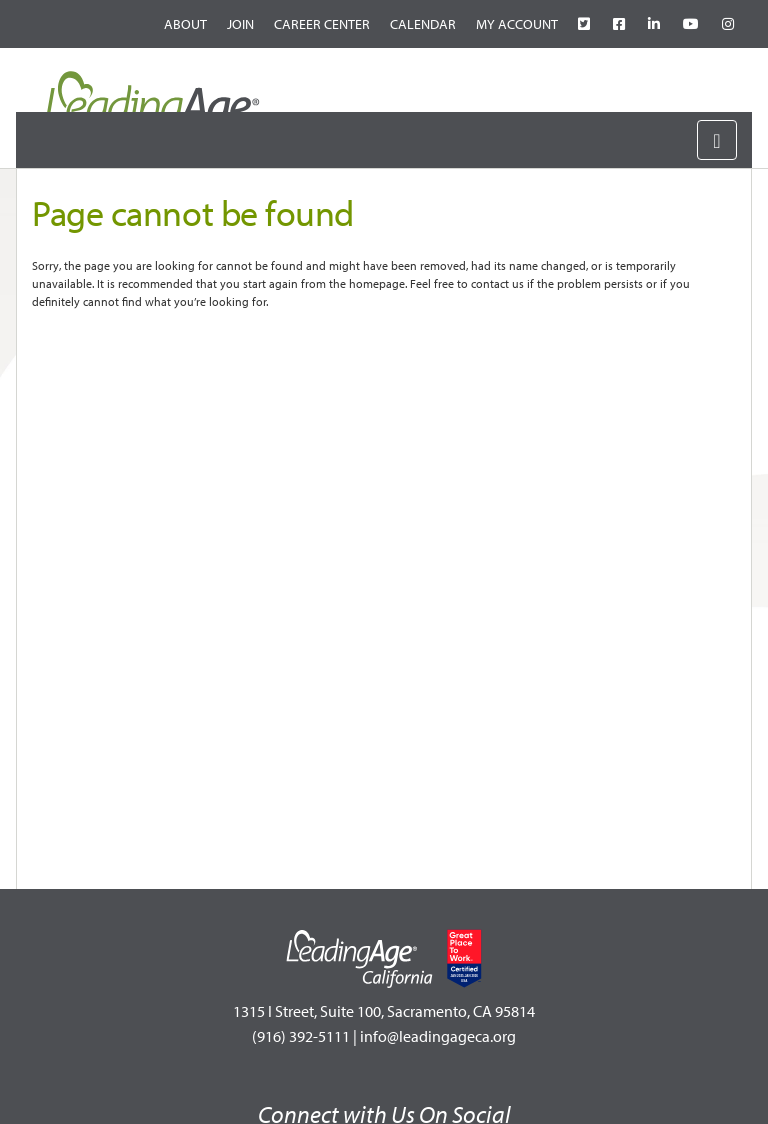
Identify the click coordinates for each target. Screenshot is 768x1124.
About (185, 24)
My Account (517, 24)
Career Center (322, 24)
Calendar (423, 24)
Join (240, 24)
